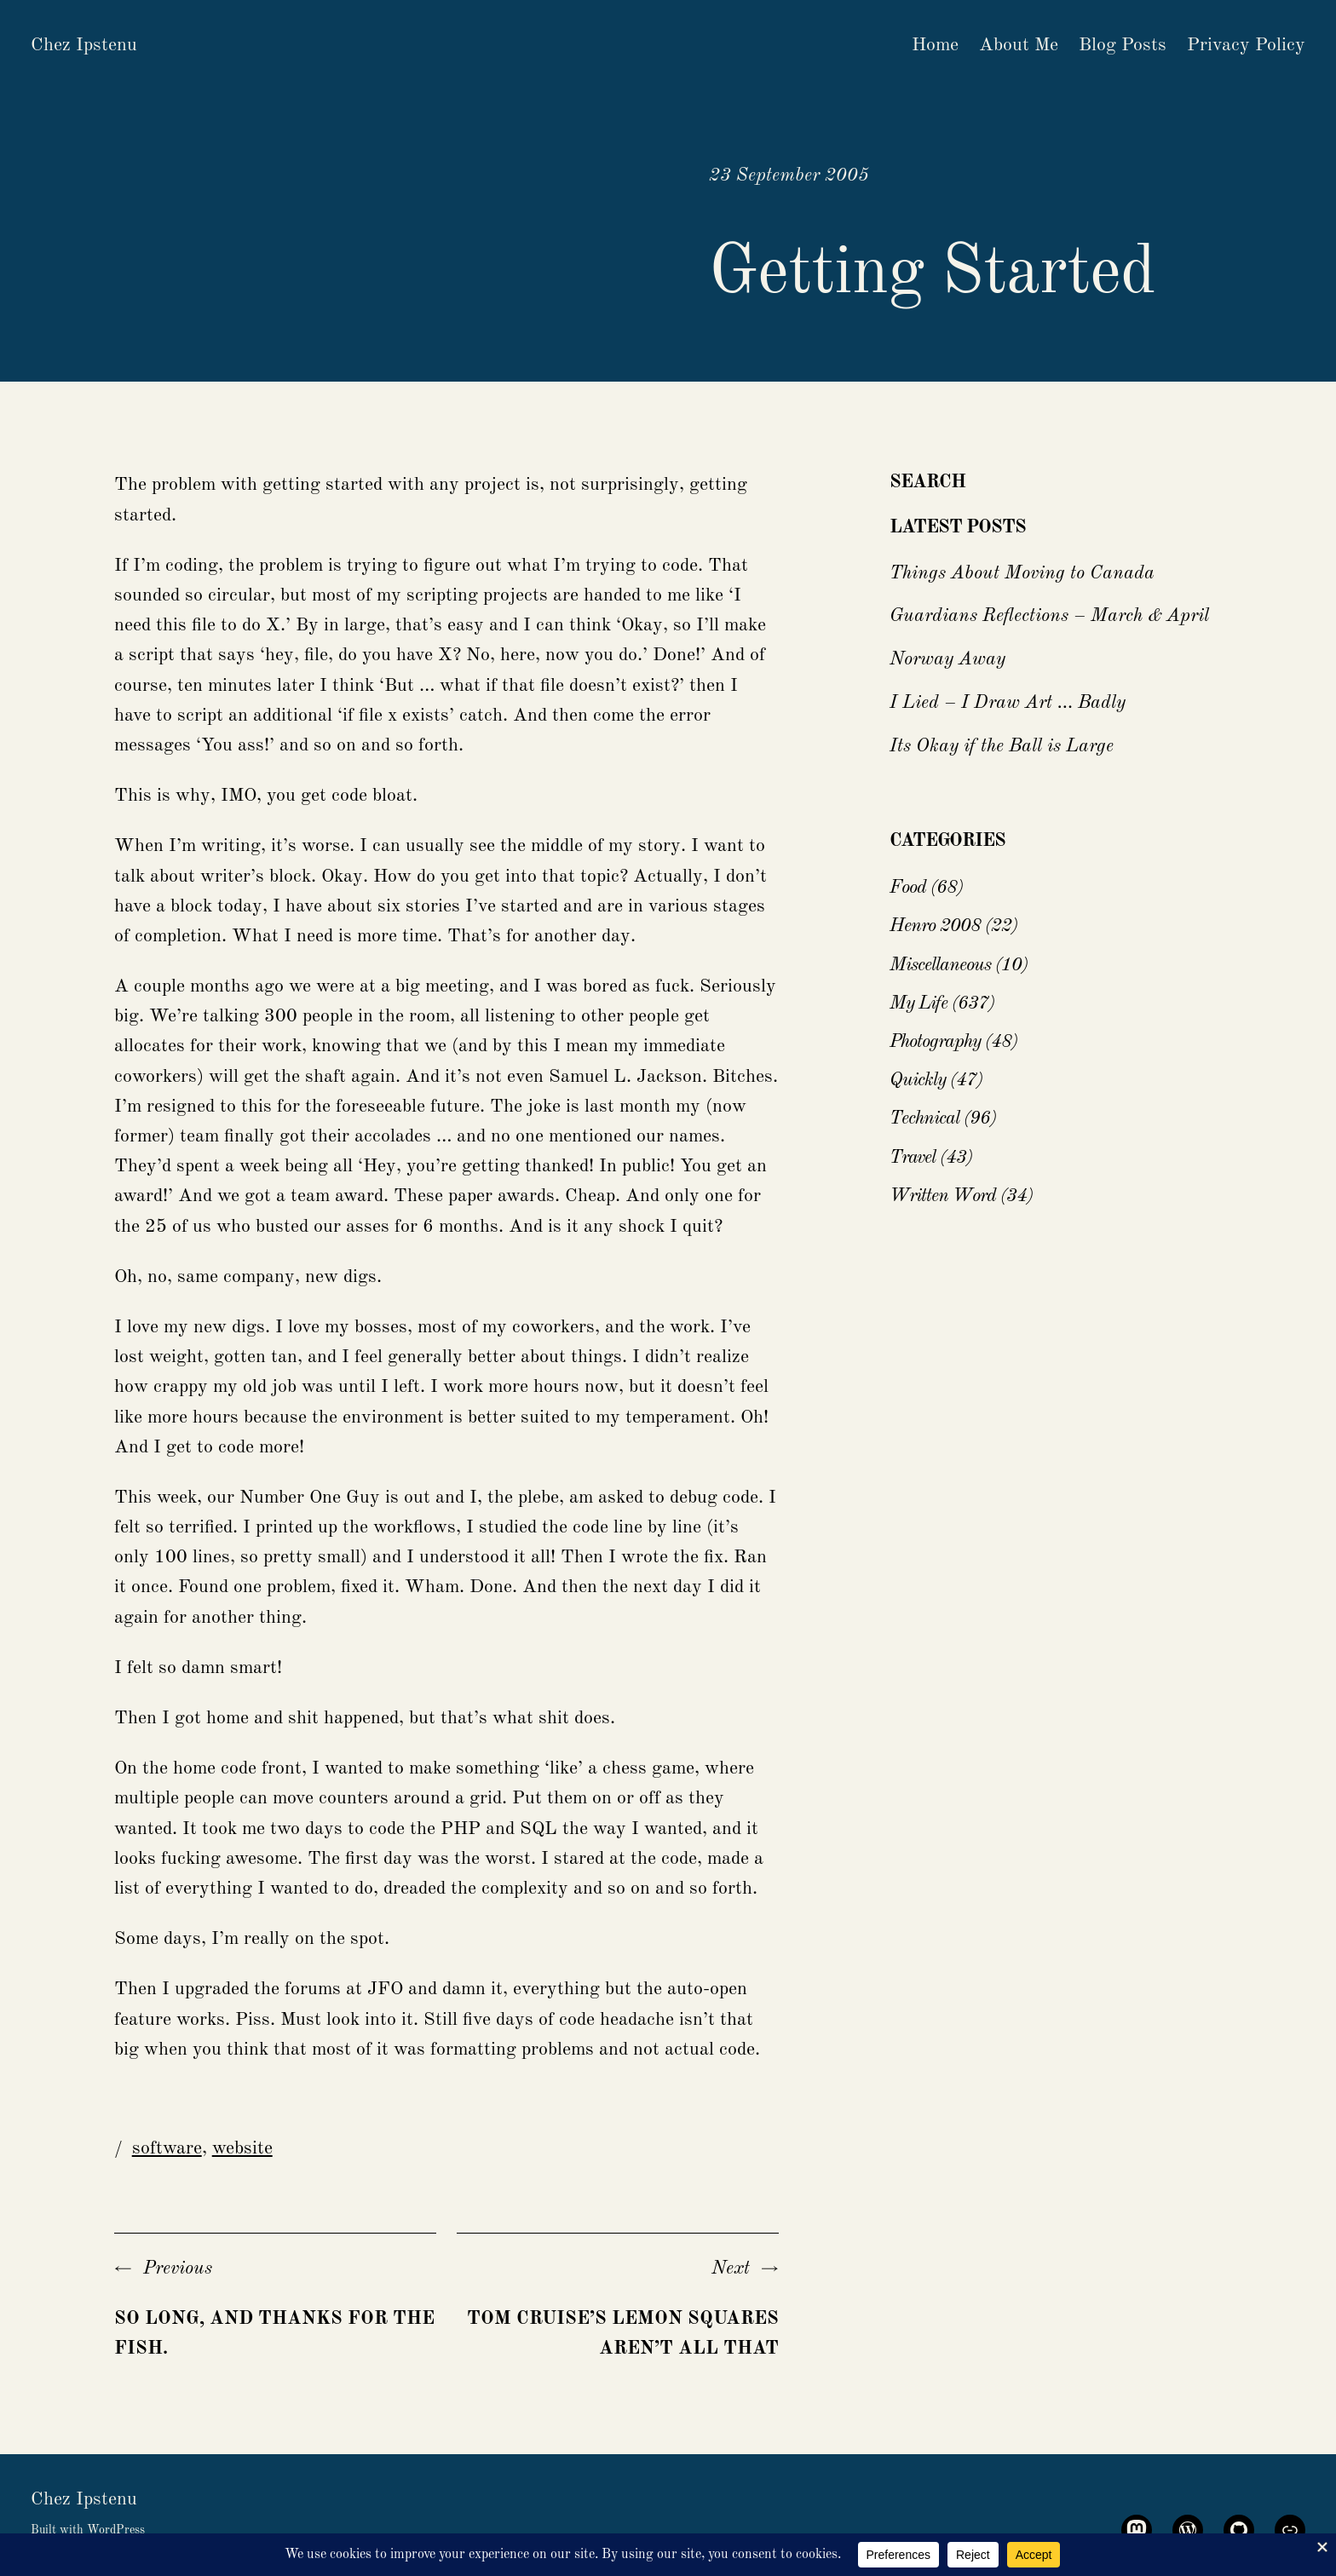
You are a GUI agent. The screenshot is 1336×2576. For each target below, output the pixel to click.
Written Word (943, 1196)
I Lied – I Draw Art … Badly (1008, 702)
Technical (924, 1118)
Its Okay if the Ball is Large (1002, 746)
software (167, 2148)
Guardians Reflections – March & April (1049, 616)
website (242, 2148)
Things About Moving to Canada (1022, 573)
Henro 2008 (935, 926)
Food (908, 887)
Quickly (918, 1080)
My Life (918, 1003)
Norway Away (947, 659)
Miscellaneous (940, 965)
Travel (913, 1157)
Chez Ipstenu (84, 45)
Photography (935, 1041)
